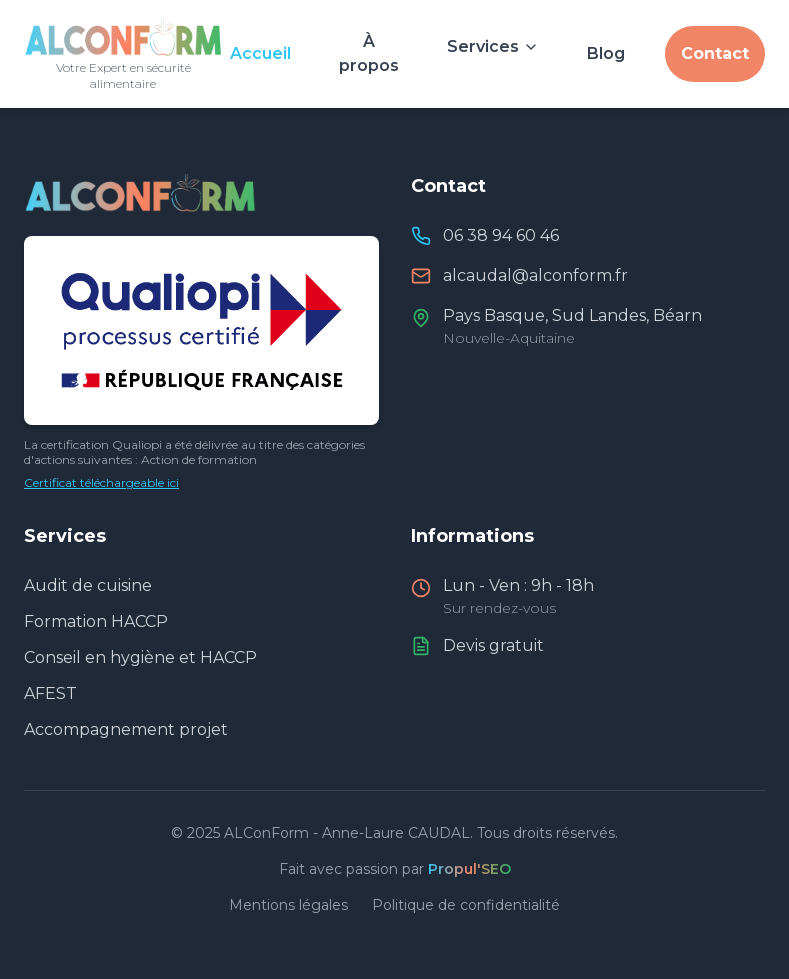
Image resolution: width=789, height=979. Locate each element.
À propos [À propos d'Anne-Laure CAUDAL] (369, 53)
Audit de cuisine (88, 585)
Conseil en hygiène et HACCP (140, 657)
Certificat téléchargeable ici (101, 482)
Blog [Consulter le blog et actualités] (606, 53)
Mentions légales (288, 905)
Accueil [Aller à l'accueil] (260, 53)
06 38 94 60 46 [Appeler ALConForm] (501, 235)
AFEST (50, 693)
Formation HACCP (96, 621)
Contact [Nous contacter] (715, 53)
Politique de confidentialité (466, 905)
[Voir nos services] (493, 42)
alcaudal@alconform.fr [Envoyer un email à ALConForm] (535, 275)
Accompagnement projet (126, 729)
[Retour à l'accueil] (123, 54)
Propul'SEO (469, 869)
